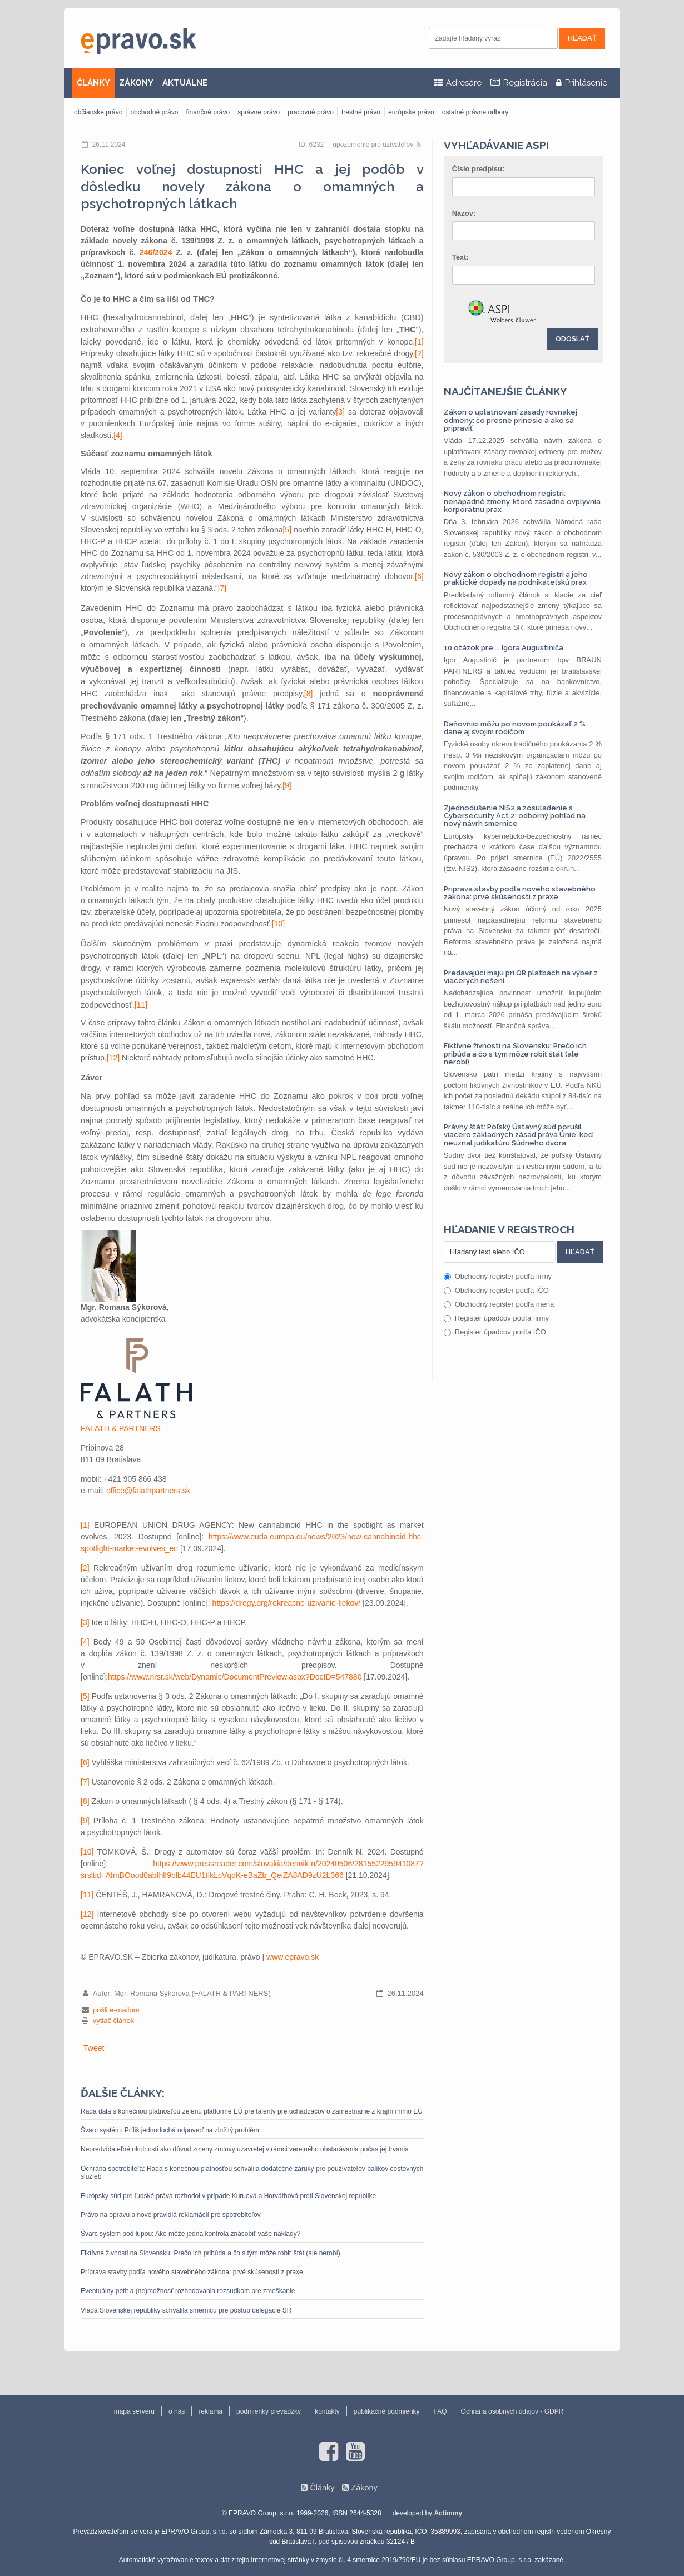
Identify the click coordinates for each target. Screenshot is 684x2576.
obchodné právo (154, 112)
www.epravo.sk (292, 1956)
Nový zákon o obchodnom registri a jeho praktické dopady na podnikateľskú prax (516, 578)
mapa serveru (134, 2411)
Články (322, 2487)
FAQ (440, 2411)
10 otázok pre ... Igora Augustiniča (503, 648)
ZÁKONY (136, 83)
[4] (117, 435)
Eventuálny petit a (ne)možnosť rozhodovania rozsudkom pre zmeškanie (188, 2291)
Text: (460, 257)
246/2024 (156, 252)
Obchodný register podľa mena (499, 1304)
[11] (141, 1004)
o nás (176, 2411)
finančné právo (208, 112)
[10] (278, 923)
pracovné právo (311, 112)
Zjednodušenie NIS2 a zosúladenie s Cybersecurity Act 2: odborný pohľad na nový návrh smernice (515, 816)
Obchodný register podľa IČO (496, 1290)
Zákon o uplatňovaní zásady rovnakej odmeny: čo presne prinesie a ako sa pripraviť (510, 420)
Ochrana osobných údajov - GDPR (512, 2411)
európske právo (411, 112)
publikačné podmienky (387, 2411)
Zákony (364, 2487)
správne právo (258, 112)
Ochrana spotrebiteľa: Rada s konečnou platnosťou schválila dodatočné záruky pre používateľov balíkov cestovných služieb (252, 2172)
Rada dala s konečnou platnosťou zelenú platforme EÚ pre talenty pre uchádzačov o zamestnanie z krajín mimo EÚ (252, 2111)
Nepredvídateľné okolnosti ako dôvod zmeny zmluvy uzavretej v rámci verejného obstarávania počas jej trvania (245, 2149)
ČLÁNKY (93, 83)
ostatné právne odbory (475, 112)
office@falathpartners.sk (148, 1490)
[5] (286, 529)
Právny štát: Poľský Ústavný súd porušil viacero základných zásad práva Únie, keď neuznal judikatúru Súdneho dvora (518, 1135)
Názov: (464, 213)
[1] (419, 341)
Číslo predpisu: (478, 169)
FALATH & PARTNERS (121, 1428)
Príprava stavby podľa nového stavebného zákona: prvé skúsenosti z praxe (192, 2272)
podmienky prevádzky (268, 2411)
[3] (340, 411)
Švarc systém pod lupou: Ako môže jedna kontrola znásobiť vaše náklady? (190, 2234)
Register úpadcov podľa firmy (496, 1318)
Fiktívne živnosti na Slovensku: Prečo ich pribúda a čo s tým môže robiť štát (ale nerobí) (210, 2253)
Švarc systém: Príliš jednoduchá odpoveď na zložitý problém (170, 2130)
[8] (308, 693)
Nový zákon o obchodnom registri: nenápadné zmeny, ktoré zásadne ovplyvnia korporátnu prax (522, 501)
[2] (419, 353)
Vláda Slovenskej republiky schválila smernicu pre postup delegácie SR (186, 2310)
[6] (419, 576)
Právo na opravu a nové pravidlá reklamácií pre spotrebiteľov (171, 2215)
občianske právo (98, 112)
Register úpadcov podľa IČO (495, 1332)
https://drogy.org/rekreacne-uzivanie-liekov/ (286, 1602)
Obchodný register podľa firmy (498, 1276)
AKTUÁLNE (184, 83)
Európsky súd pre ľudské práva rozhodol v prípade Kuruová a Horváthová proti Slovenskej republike (228, 2196)
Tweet (93, 2048)
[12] (113, 1057)
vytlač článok (113, 2020)
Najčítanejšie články (505, 391)
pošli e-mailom (116, 2010)
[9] (286, 785)
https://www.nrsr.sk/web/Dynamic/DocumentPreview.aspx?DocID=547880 (234, 1676)
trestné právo (360, 112)
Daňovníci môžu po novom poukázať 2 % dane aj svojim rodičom (515, 728)
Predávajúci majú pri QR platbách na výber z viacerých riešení (521, 977)
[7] (222, 588)
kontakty (327, 2411)
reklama (210, 2411)
